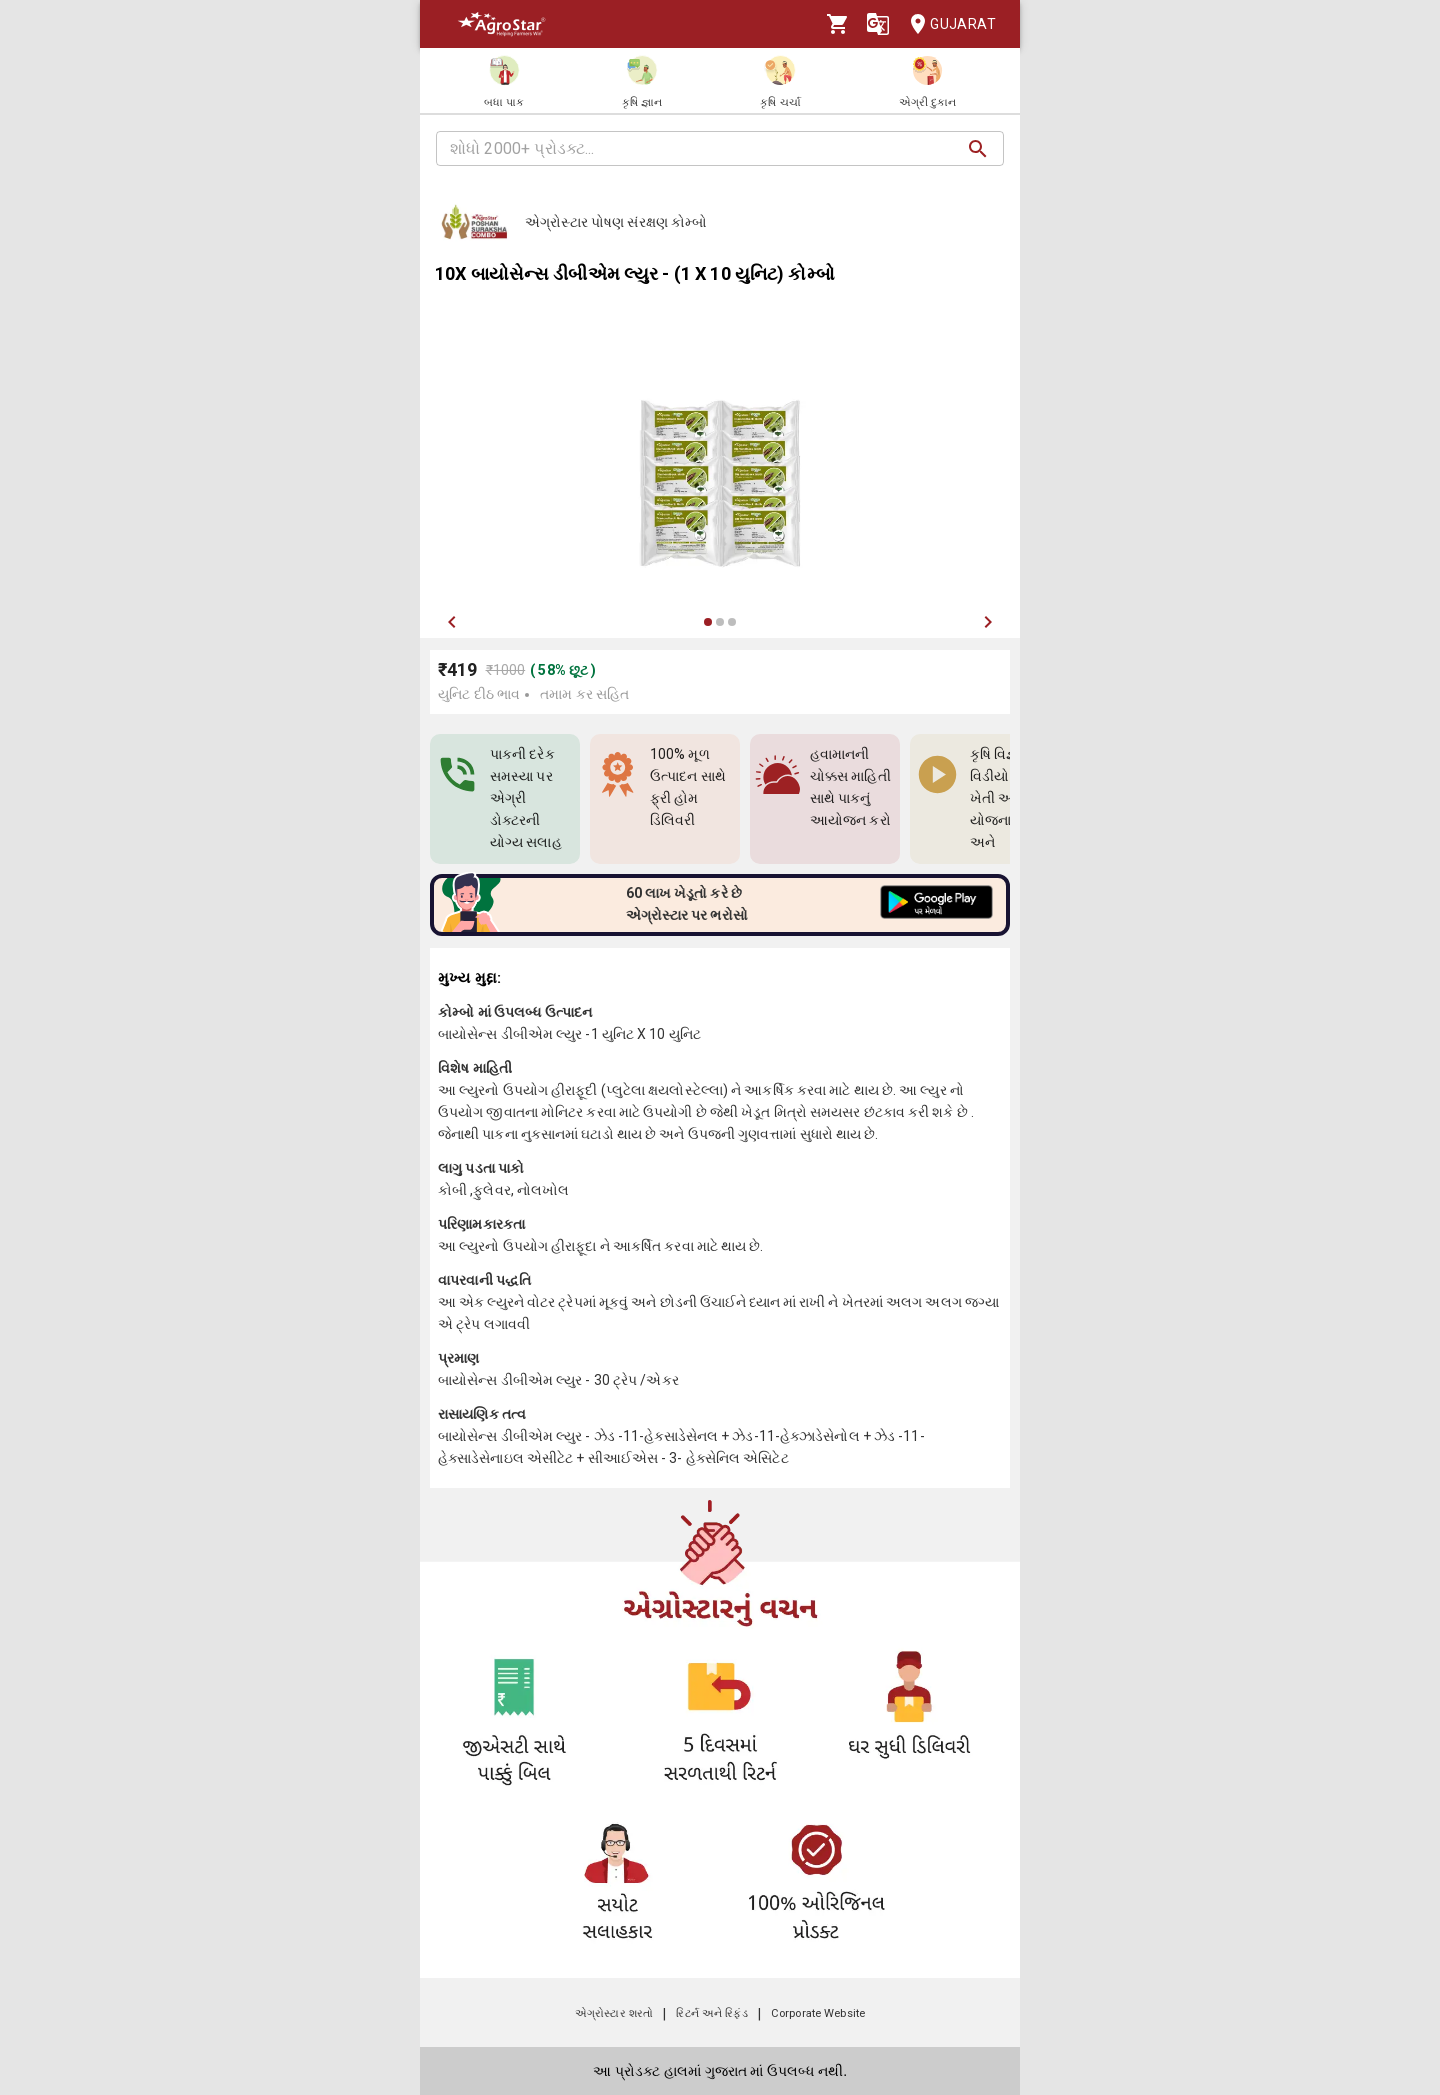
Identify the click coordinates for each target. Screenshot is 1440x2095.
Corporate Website (818, 2013)
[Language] (878, 24)
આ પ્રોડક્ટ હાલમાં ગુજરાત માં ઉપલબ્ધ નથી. (720, 2071)
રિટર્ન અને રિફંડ (711, 2013)
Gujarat (947, 24)
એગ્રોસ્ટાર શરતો (614, 2013)
